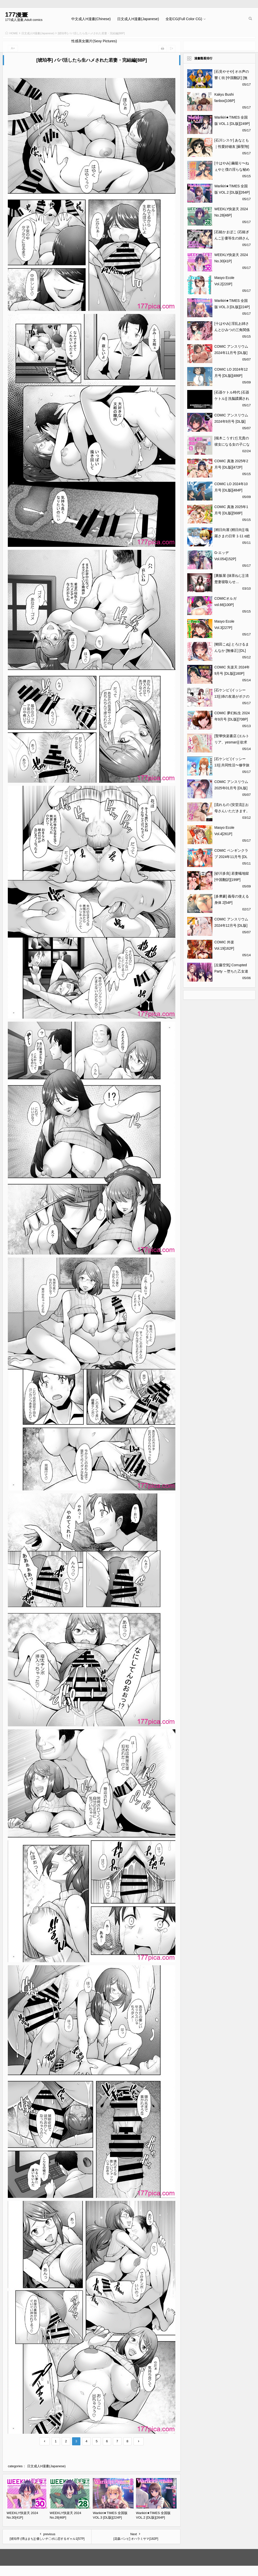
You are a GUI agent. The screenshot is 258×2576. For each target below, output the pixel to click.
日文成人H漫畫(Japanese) (138, 19)
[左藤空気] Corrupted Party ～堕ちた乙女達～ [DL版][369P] (231, 971)
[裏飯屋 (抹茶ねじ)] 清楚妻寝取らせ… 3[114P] (231, 582)
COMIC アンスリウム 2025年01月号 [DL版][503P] (231, 788)
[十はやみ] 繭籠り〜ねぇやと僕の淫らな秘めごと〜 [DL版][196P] (232, 169)
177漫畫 (16, 14)
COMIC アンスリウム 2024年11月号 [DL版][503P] (231, 352)
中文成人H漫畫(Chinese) (91, 19)
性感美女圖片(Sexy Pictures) (94, 41)
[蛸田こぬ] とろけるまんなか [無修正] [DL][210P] (231, 650)
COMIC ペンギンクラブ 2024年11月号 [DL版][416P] (231, 856)
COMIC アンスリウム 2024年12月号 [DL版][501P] (231, 925)
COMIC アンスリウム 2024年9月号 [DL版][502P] (231, 421)
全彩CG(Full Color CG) (184, 19)
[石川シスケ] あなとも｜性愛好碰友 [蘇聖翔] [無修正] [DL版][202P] (231, 146)
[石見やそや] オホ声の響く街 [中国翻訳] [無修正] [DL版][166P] (231, 77)
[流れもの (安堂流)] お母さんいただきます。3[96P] (232, 811)
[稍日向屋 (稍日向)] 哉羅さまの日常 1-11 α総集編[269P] (232, 536)
